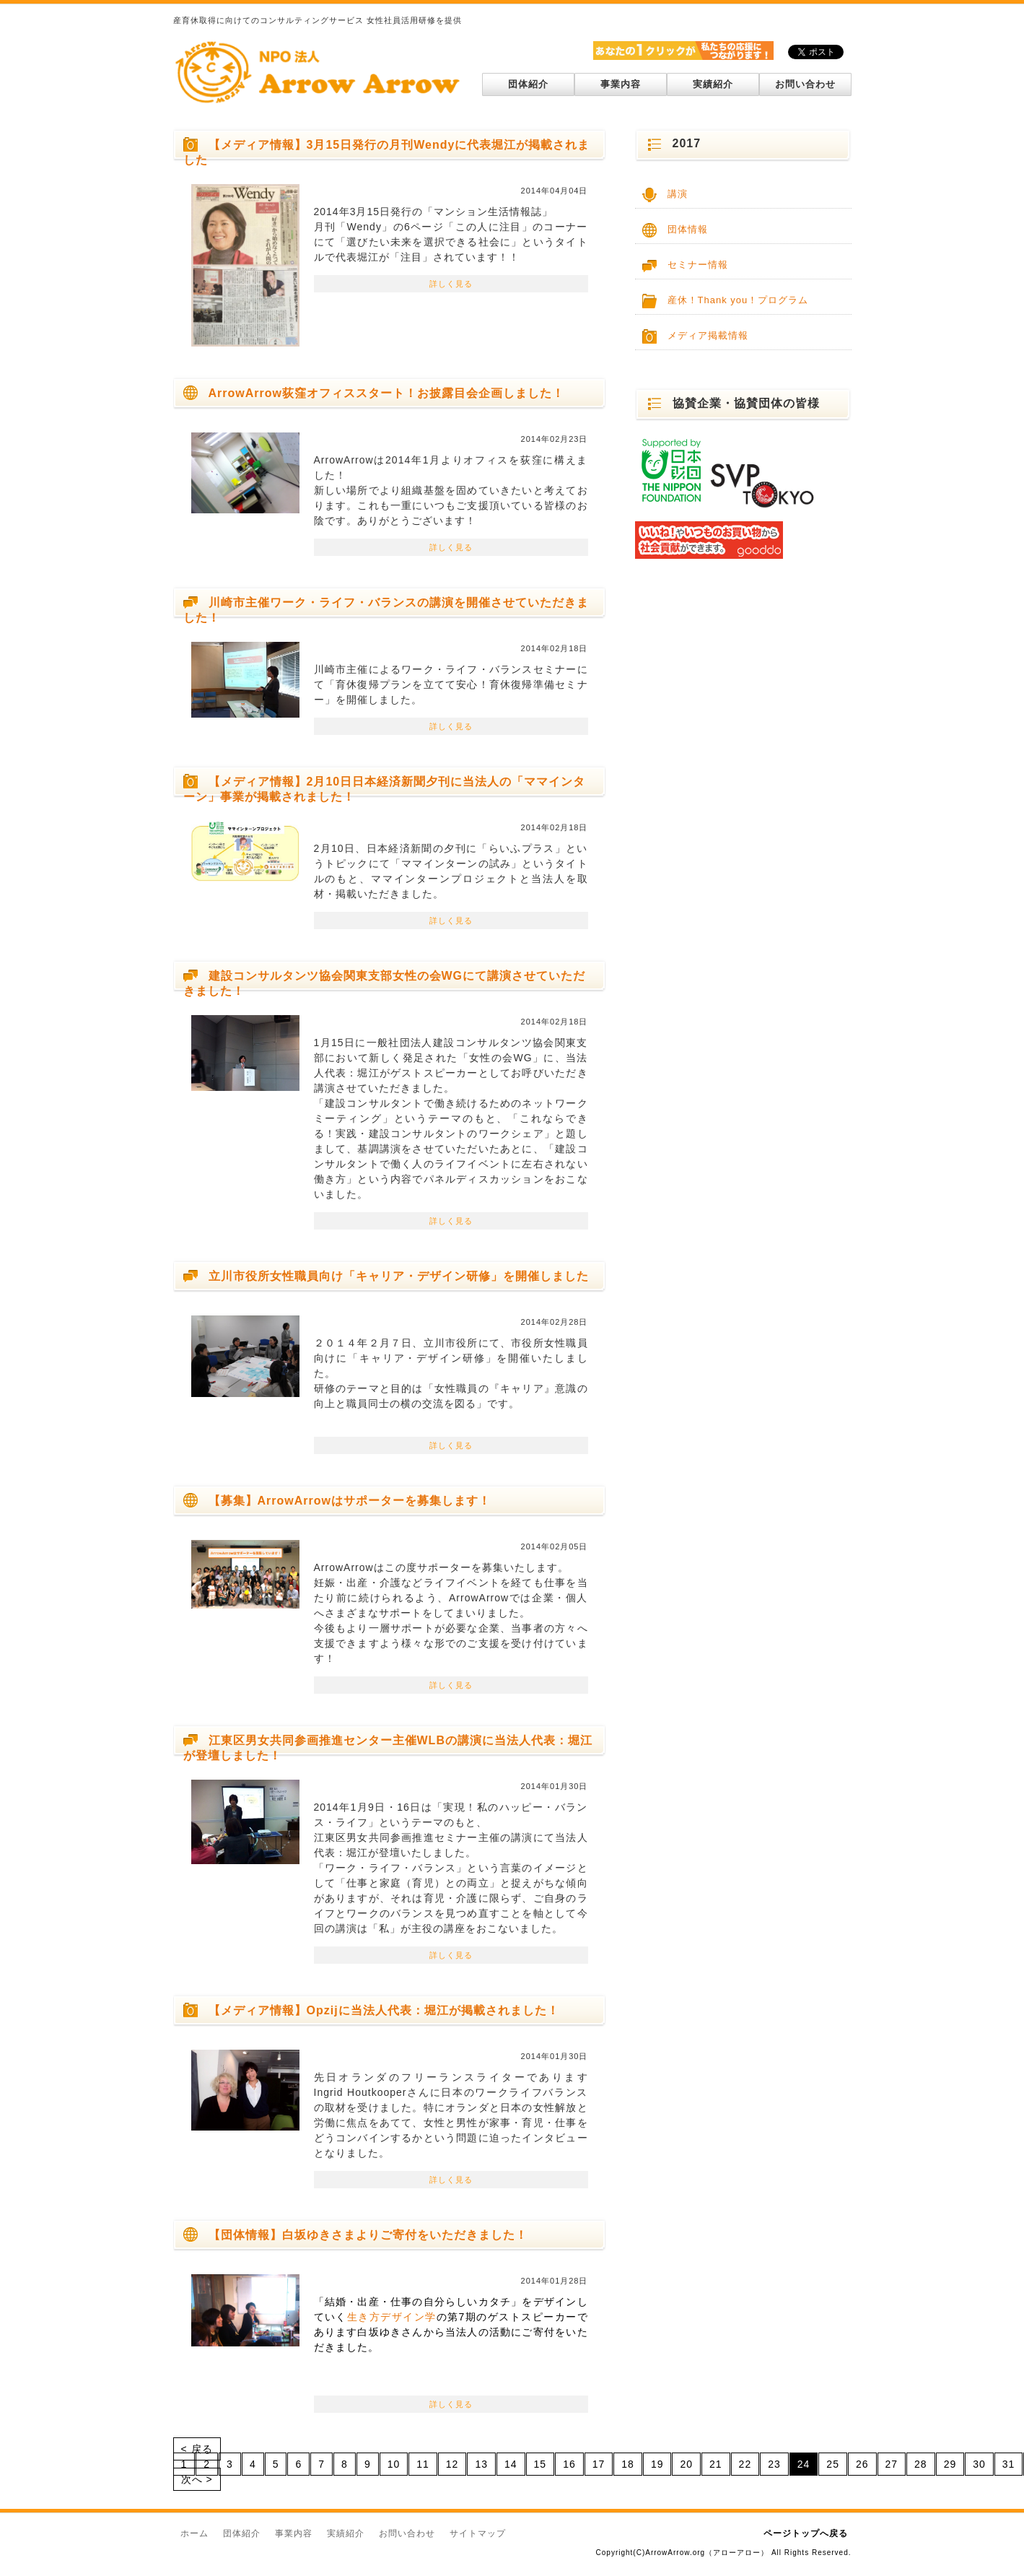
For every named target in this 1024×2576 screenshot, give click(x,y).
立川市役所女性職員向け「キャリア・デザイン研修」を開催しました (399, 1276)
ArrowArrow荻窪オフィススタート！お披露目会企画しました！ (386, 393)
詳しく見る (451, 283)
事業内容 (620, 84)
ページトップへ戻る (805, 2533)
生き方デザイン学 (392, 2317)
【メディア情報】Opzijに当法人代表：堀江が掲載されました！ (384, 2010)
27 (891, 2464)
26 (862, 2464)
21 (715, 2464)
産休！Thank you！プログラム (738, 300)
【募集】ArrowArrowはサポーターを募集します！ (350, 1500)
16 (569, 2464)
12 (452, 2464)
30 (979, 2464)
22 (745, 2464)
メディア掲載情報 (708, 335)
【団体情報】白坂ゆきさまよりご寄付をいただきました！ (368, 2235)
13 (481, 2464)
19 (657, 2464)
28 (920, 2464)
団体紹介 (528, 84)
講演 (678, 193)
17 (598, 2464)
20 (686, 2464)
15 (540, 2464)
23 (774, 2464)
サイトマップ (478, 2533)
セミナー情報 (698, 264)
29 (950, 2464)
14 (510, 2464)
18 (627, 2464)
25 (832, 2464)
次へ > (197, 2479)
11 (422, 2464)
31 (1008, 2464)
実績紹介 (713, 84)
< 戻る (197, 2449)
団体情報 (688, 229)
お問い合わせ (805, 84)
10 (394, 2464)
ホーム (194, 2533)
